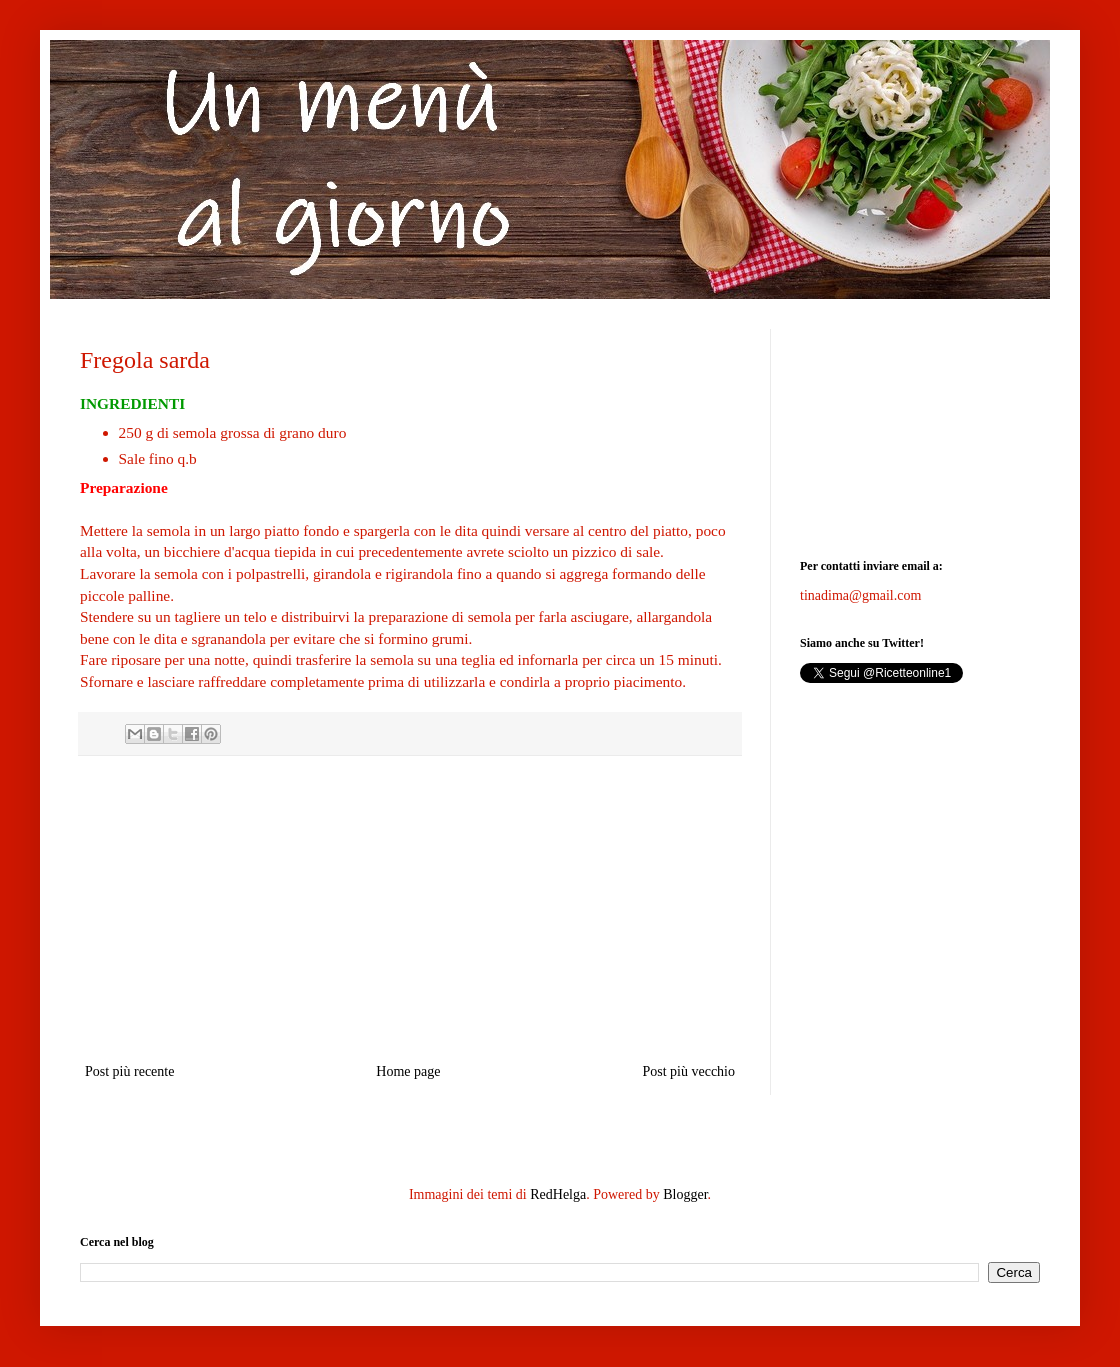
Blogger (685, 1194)
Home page (408, 1071)
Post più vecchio (688, 1071)
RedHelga (558, 1194)
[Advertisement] (410, 909)
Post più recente (129, 1071)
